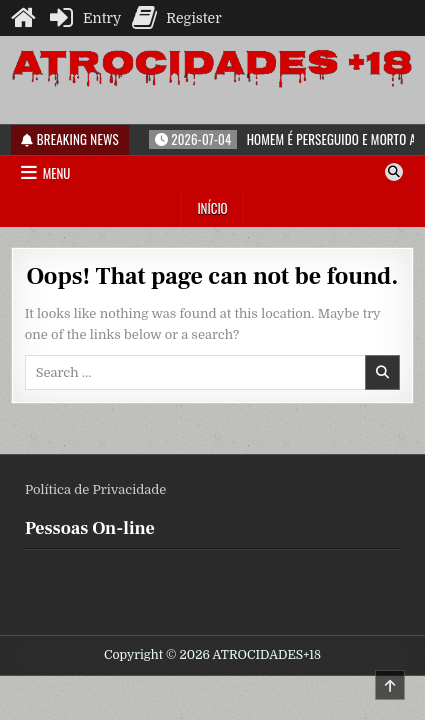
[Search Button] (394, 172)
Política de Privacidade (96, 489)
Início (212, 208)
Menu (57, 173)
